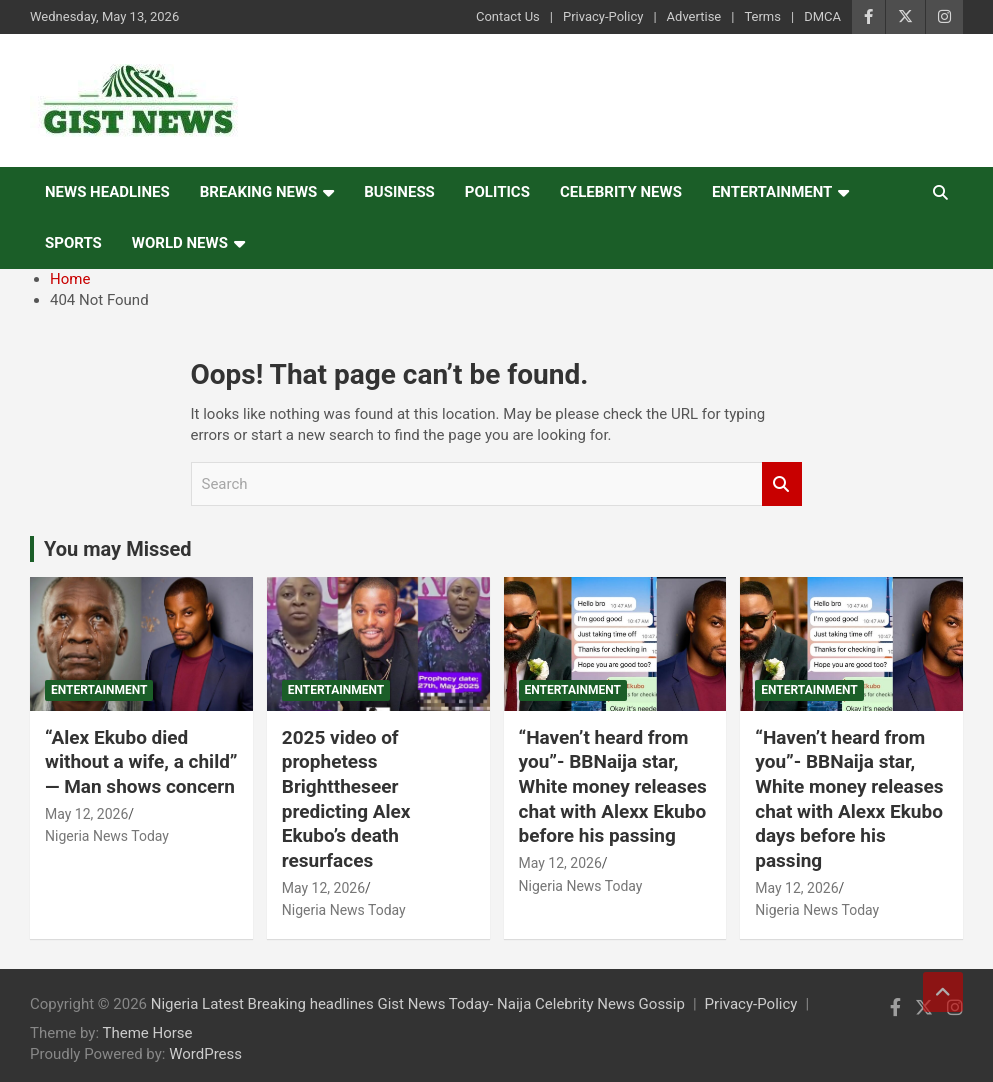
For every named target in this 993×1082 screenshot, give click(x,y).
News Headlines (107, 192)
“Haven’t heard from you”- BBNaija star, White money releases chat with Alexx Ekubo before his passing (613, 787)
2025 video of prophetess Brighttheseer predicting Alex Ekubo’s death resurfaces (346, 799)
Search (782, 484)
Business (399, 192)
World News (180, 243)
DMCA (822, 16)
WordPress (205, 1054)
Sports (73, 243)
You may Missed (118, 549)
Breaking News (259, 192)
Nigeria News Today (107, 836)
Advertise (694, 16)
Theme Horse (148, 1033)
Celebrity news (621, 192)
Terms (762, 16)
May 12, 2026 (86, 814)
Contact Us (508, 16)
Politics (497, 192)
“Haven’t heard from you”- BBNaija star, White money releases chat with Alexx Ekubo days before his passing (849, 799)
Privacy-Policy (603, 16)
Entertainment (772, 192)
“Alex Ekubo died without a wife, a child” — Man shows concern (141, 762)
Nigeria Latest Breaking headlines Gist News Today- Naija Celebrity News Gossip (418, 1004)
